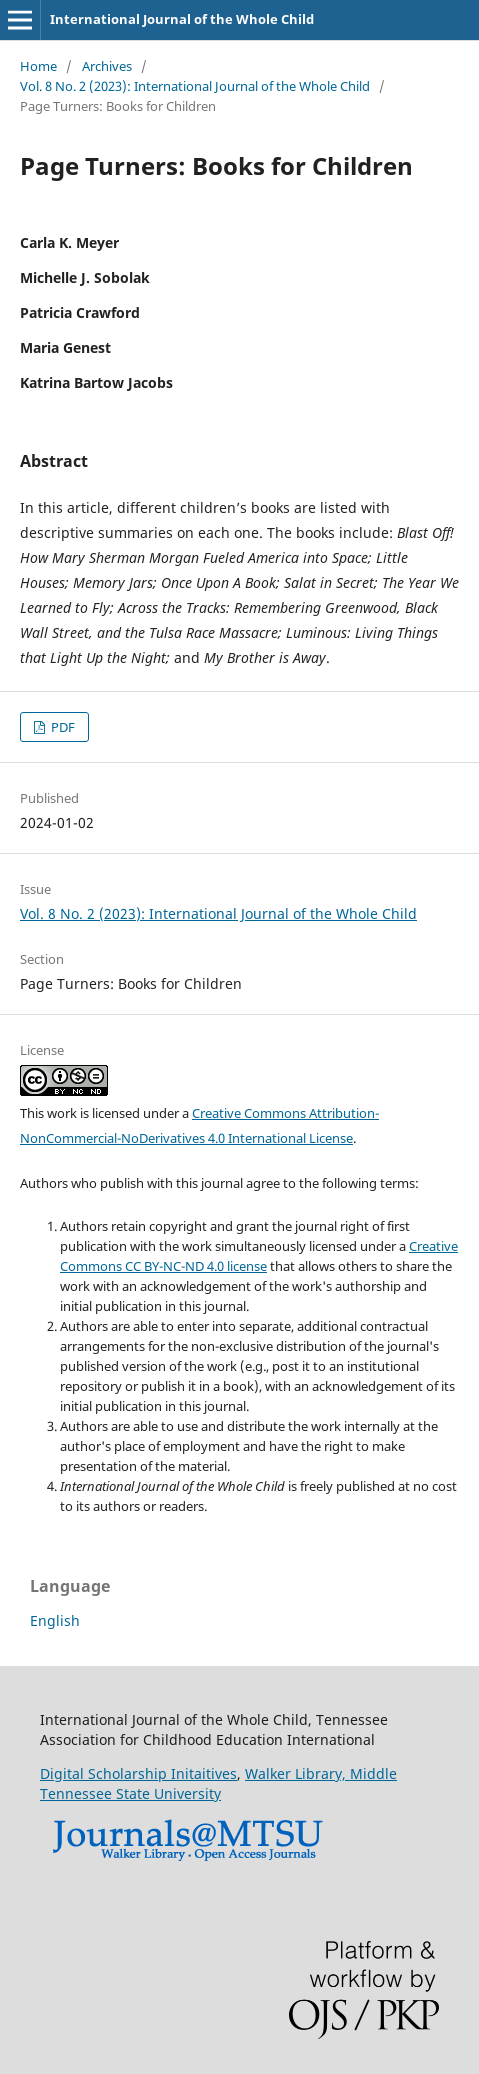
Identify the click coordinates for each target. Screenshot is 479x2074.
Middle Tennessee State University (218, 1783)
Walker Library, (297, 1773)
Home (38, 66)
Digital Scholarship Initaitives (138, 1773)
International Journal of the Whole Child (182, 19)
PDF (61, 727)
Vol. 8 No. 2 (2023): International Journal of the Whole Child (195, 86)
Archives (107, 66)
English (55, 1620)
